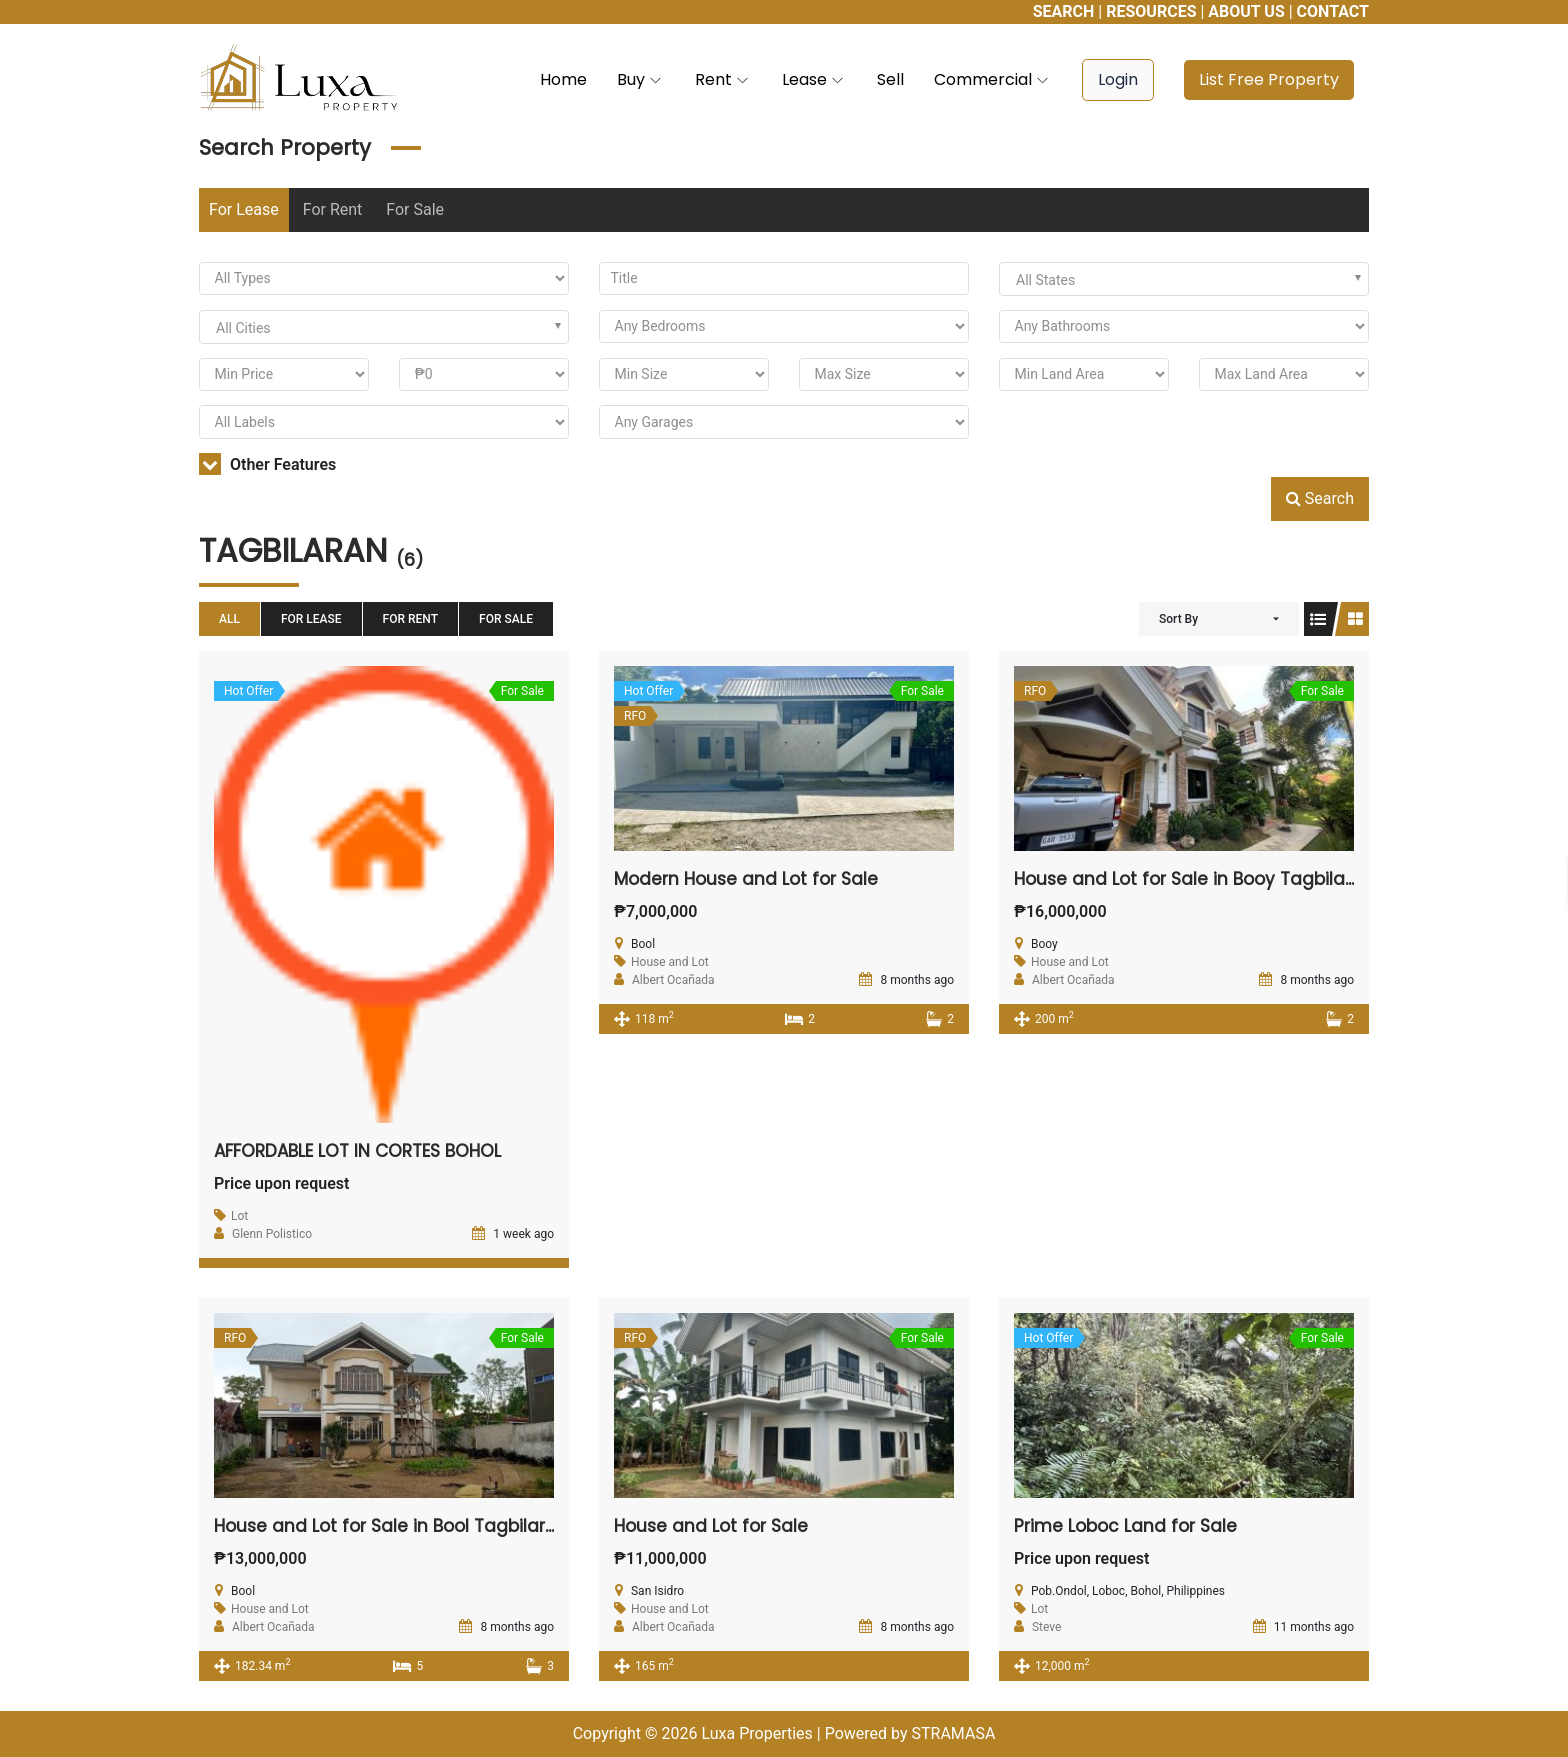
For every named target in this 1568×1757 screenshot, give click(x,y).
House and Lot (670, 962)
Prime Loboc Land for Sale (1129, 1525)
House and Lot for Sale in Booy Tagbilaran (1200, 878)
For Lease (244, 209)
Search (1320, 498)
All (229, 619)
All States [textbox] (1045, 280)
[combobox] (1184, 279)
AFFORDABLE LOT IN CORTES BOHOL (365, 1150)
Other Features (267, 464)
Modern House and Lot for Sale (751, 878)
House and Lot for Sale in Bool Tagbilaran (397, 1525)
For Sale (415, 209)
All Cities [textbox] (243, 328)
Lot (239, 1216)
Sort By (1178, 619)
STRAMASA (953, 1733)
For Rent (333, 209)
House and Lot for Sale (714, 1525)
